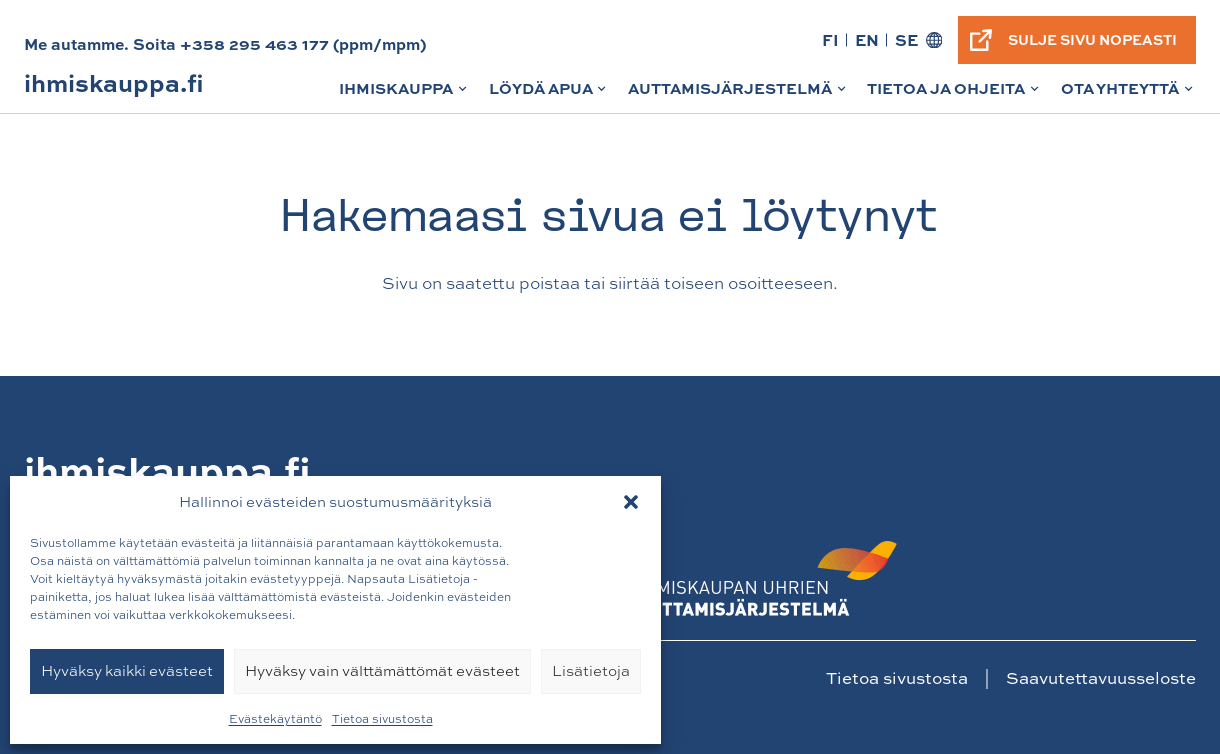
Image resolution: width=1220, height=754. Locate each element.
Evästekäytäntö (275, 719)
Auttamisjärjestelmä (738, 95)
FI (830, 39)
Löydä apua (549, 95)
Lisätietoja (591, 670)
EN (867, 39)
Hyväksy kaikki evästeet (127, 670)
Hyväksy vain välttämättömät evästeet (382, 670)
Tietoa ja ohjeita (954, 95)
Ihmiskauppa (404, 95)
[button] (631, 502)
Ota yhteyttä (1128, 95)
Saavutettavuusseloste (1101, 677)
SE (906, 39)
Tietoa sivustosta (382, 719)
